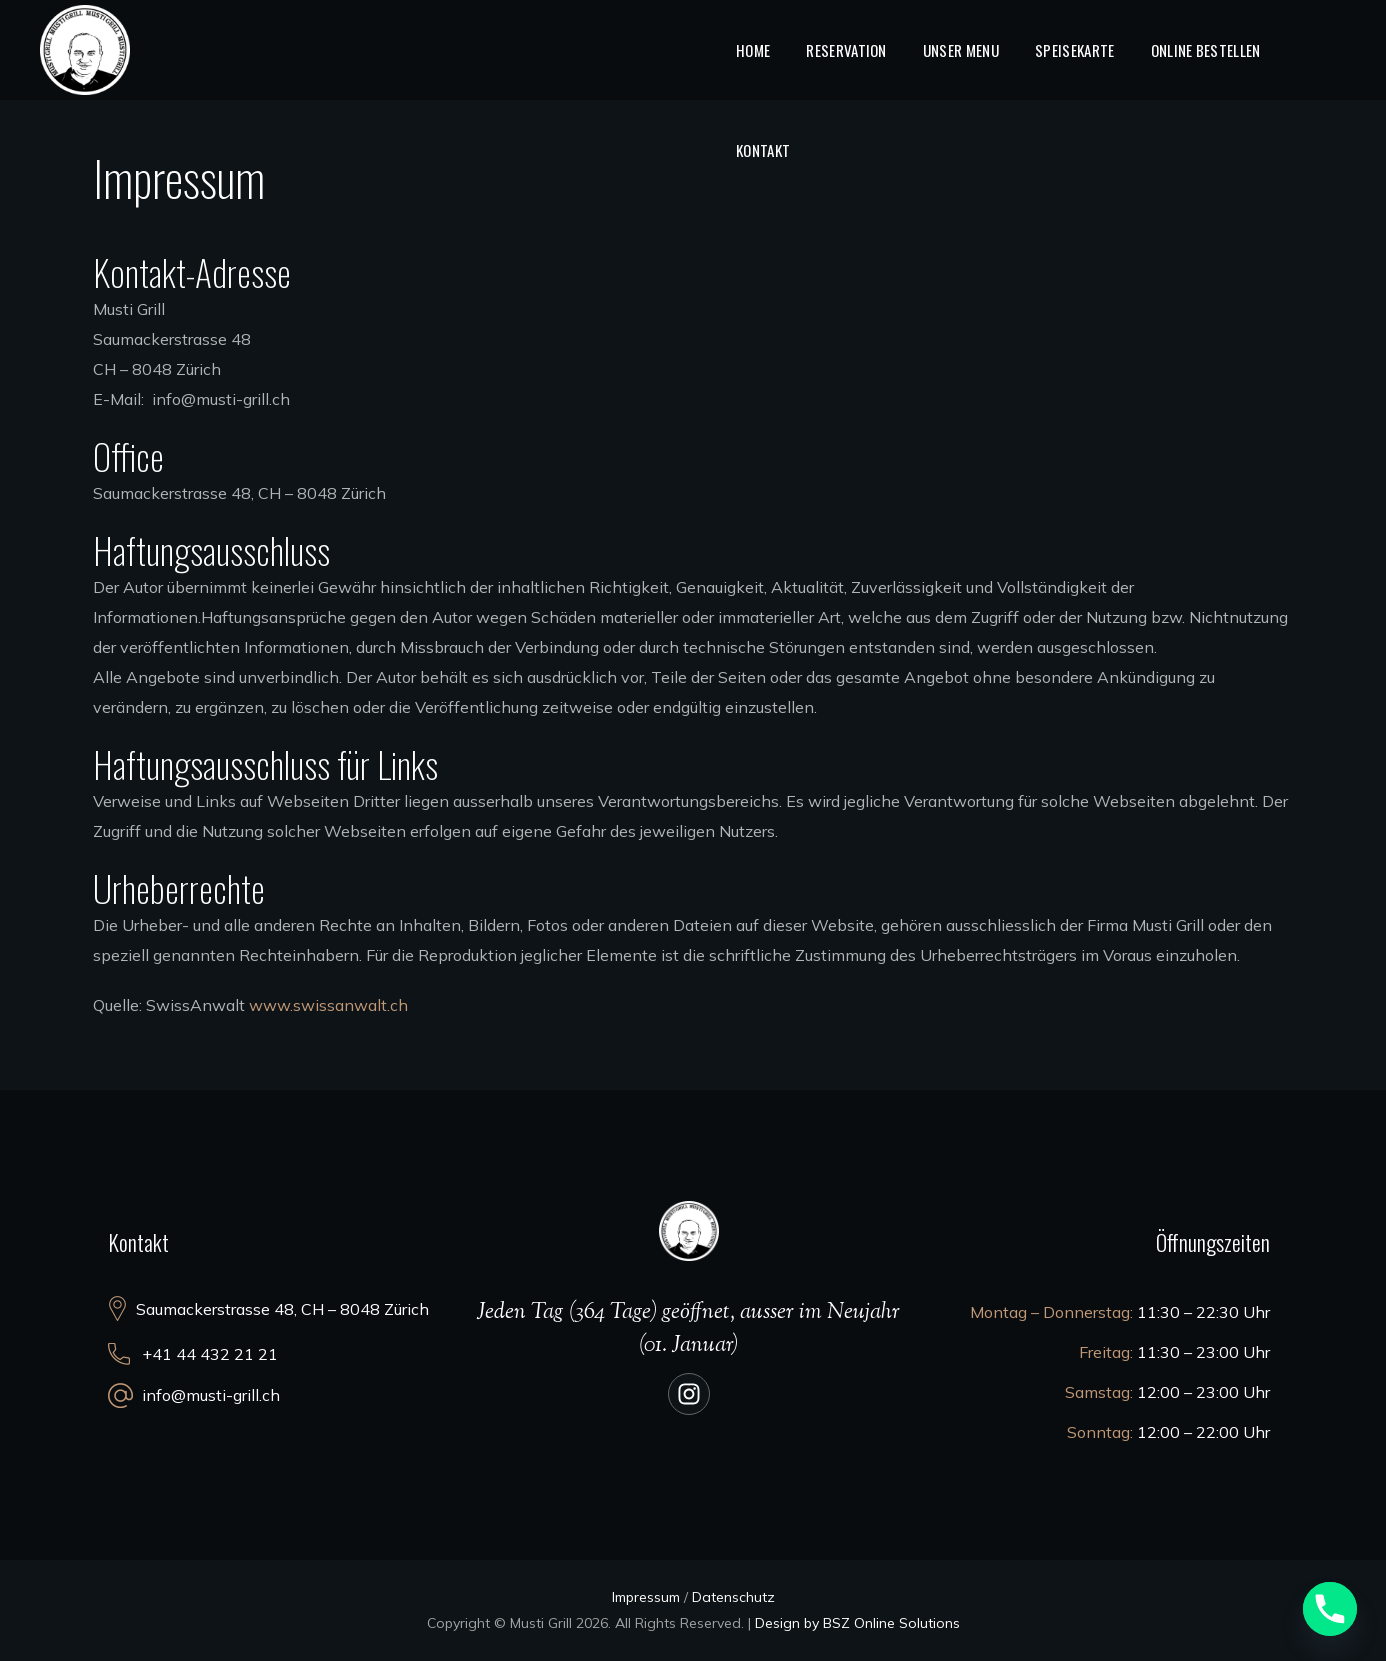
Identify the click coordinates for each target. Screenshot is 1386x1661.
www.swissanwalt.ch (328, 1005)
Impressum (646, 1597)
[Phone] (1330, 1609)
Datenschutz (733, 1597)
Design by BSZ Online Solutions (857, 1623)
